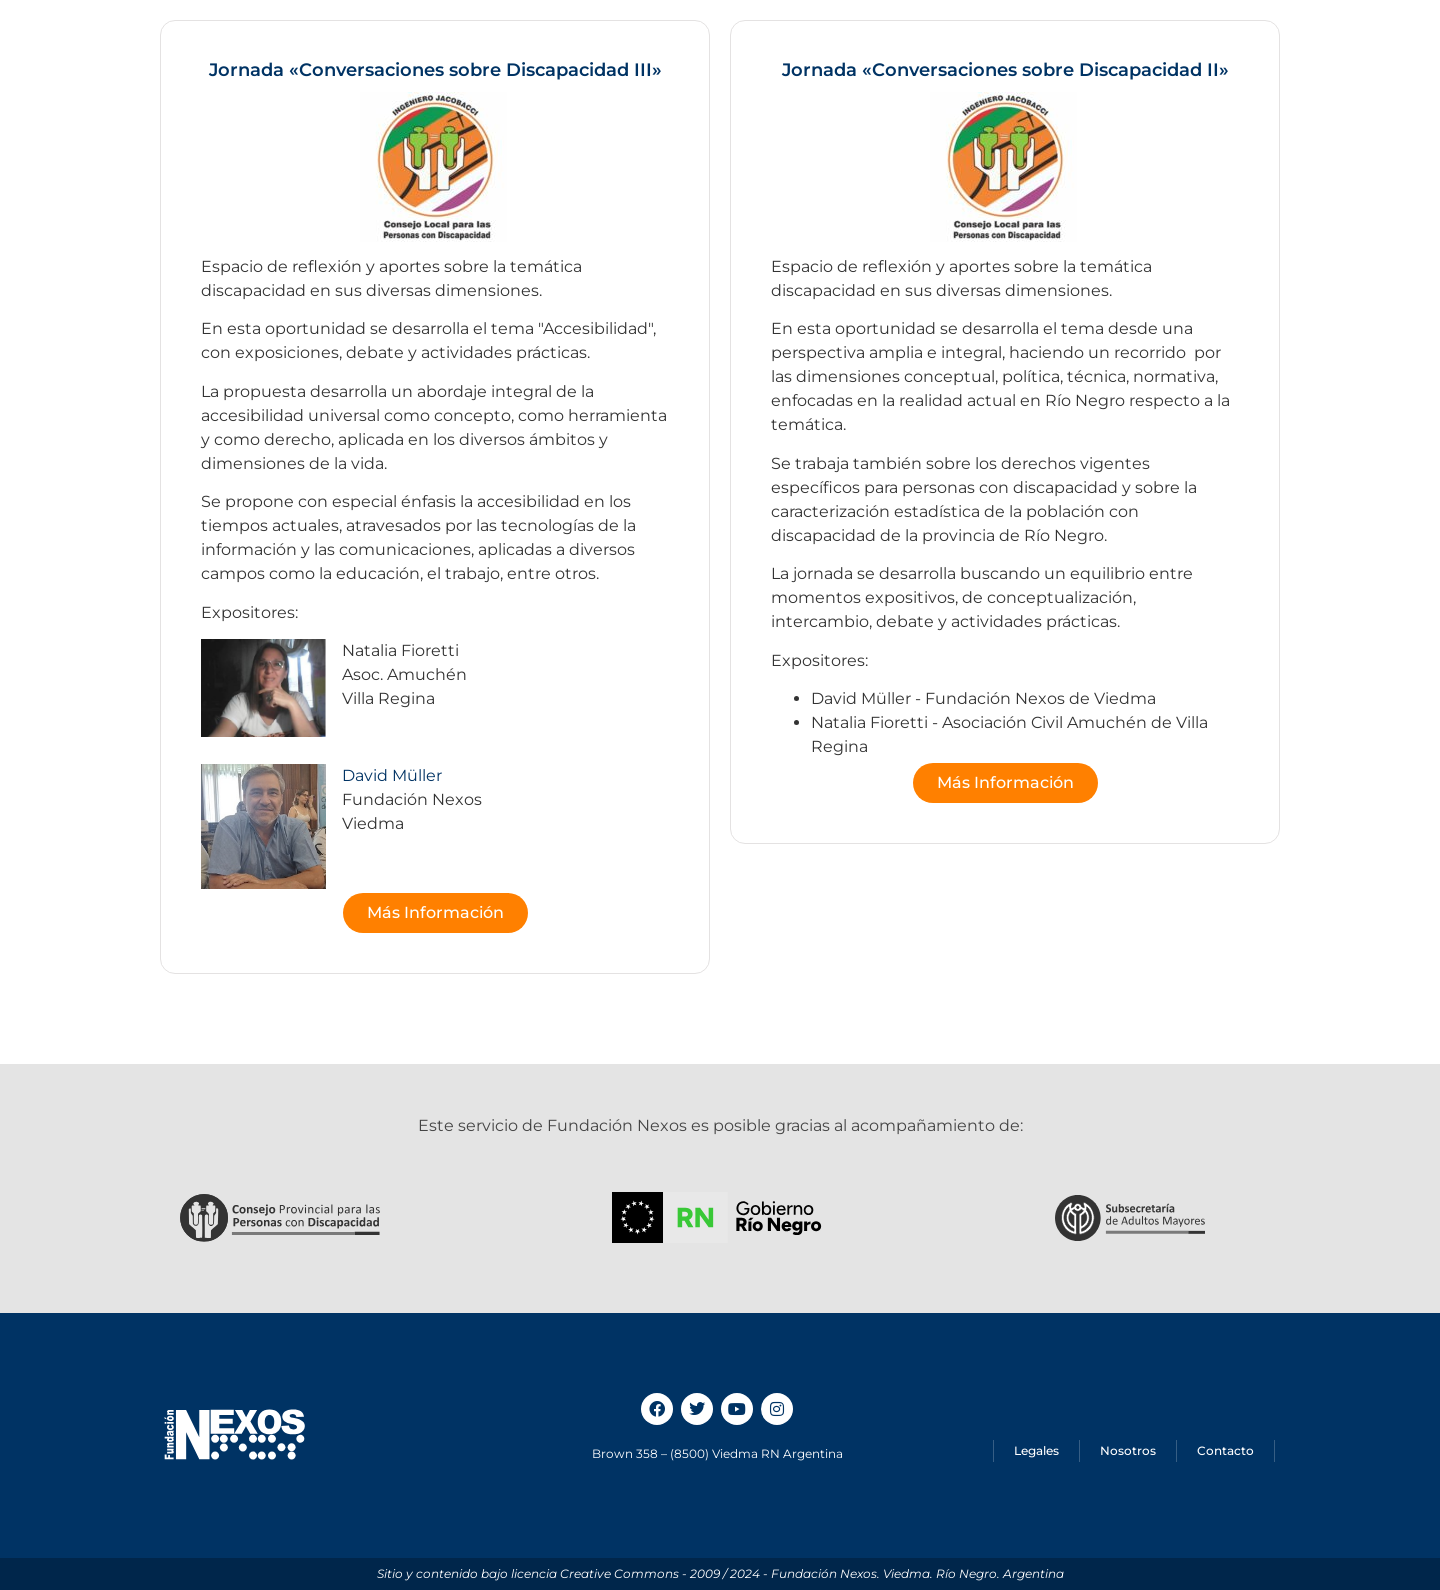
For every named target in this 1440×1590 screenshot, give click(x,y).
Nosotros (1128, 1450)
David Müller (392, 775)
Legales (1036, 1450)
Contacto (1225, 1450)
